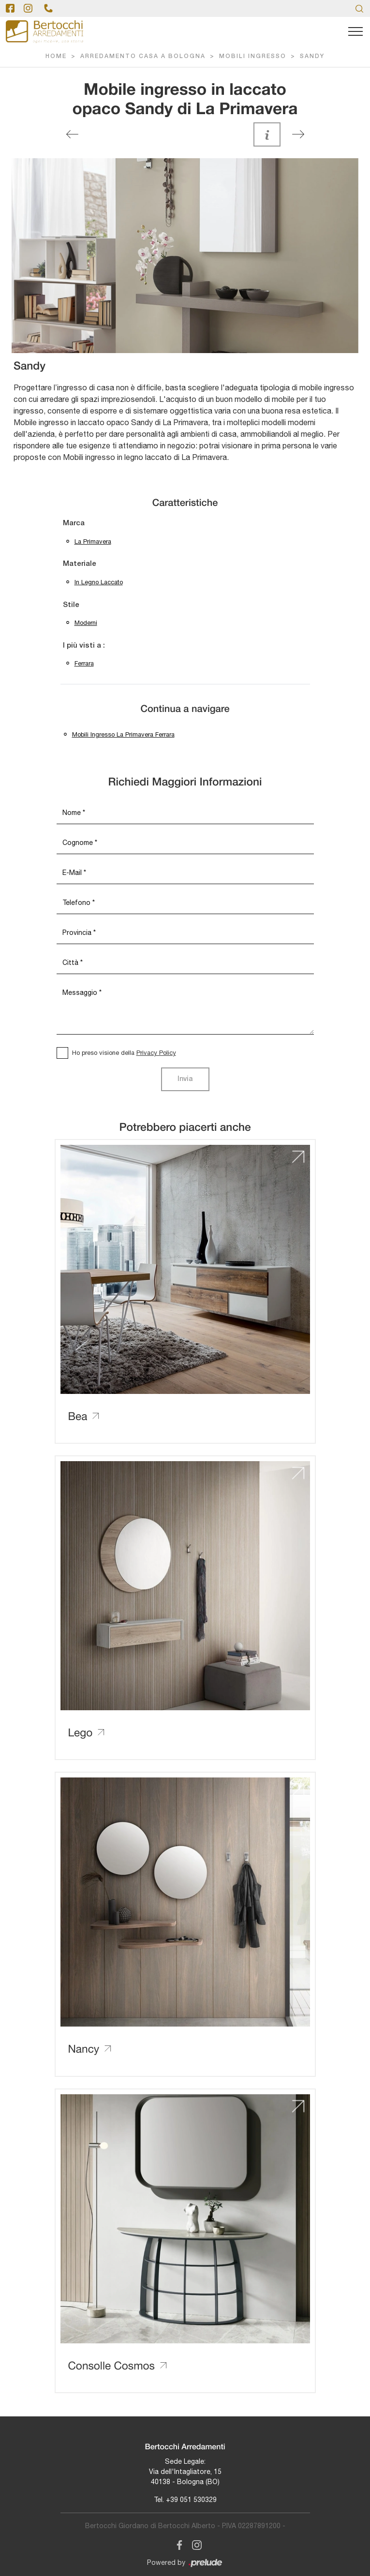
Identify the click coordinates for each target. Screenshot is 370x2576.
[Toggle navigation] (355, 32)
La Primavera (92, 541)
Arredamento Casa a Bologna (143, 56)
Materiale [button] (79, 564)
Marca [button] (74, 523)
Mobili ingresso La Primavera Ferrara (123, 734)
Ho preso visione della (124, 1052)
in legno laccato (98, 582)
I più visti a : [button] (84, 645)
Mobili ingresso (252, 56)
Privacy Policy (156, 1052)
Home (56, 56)
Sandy (312, 56)
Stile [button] (71, 605)
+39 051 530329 (191, 2499)
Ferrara (84, 663)
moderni (85, 622)
